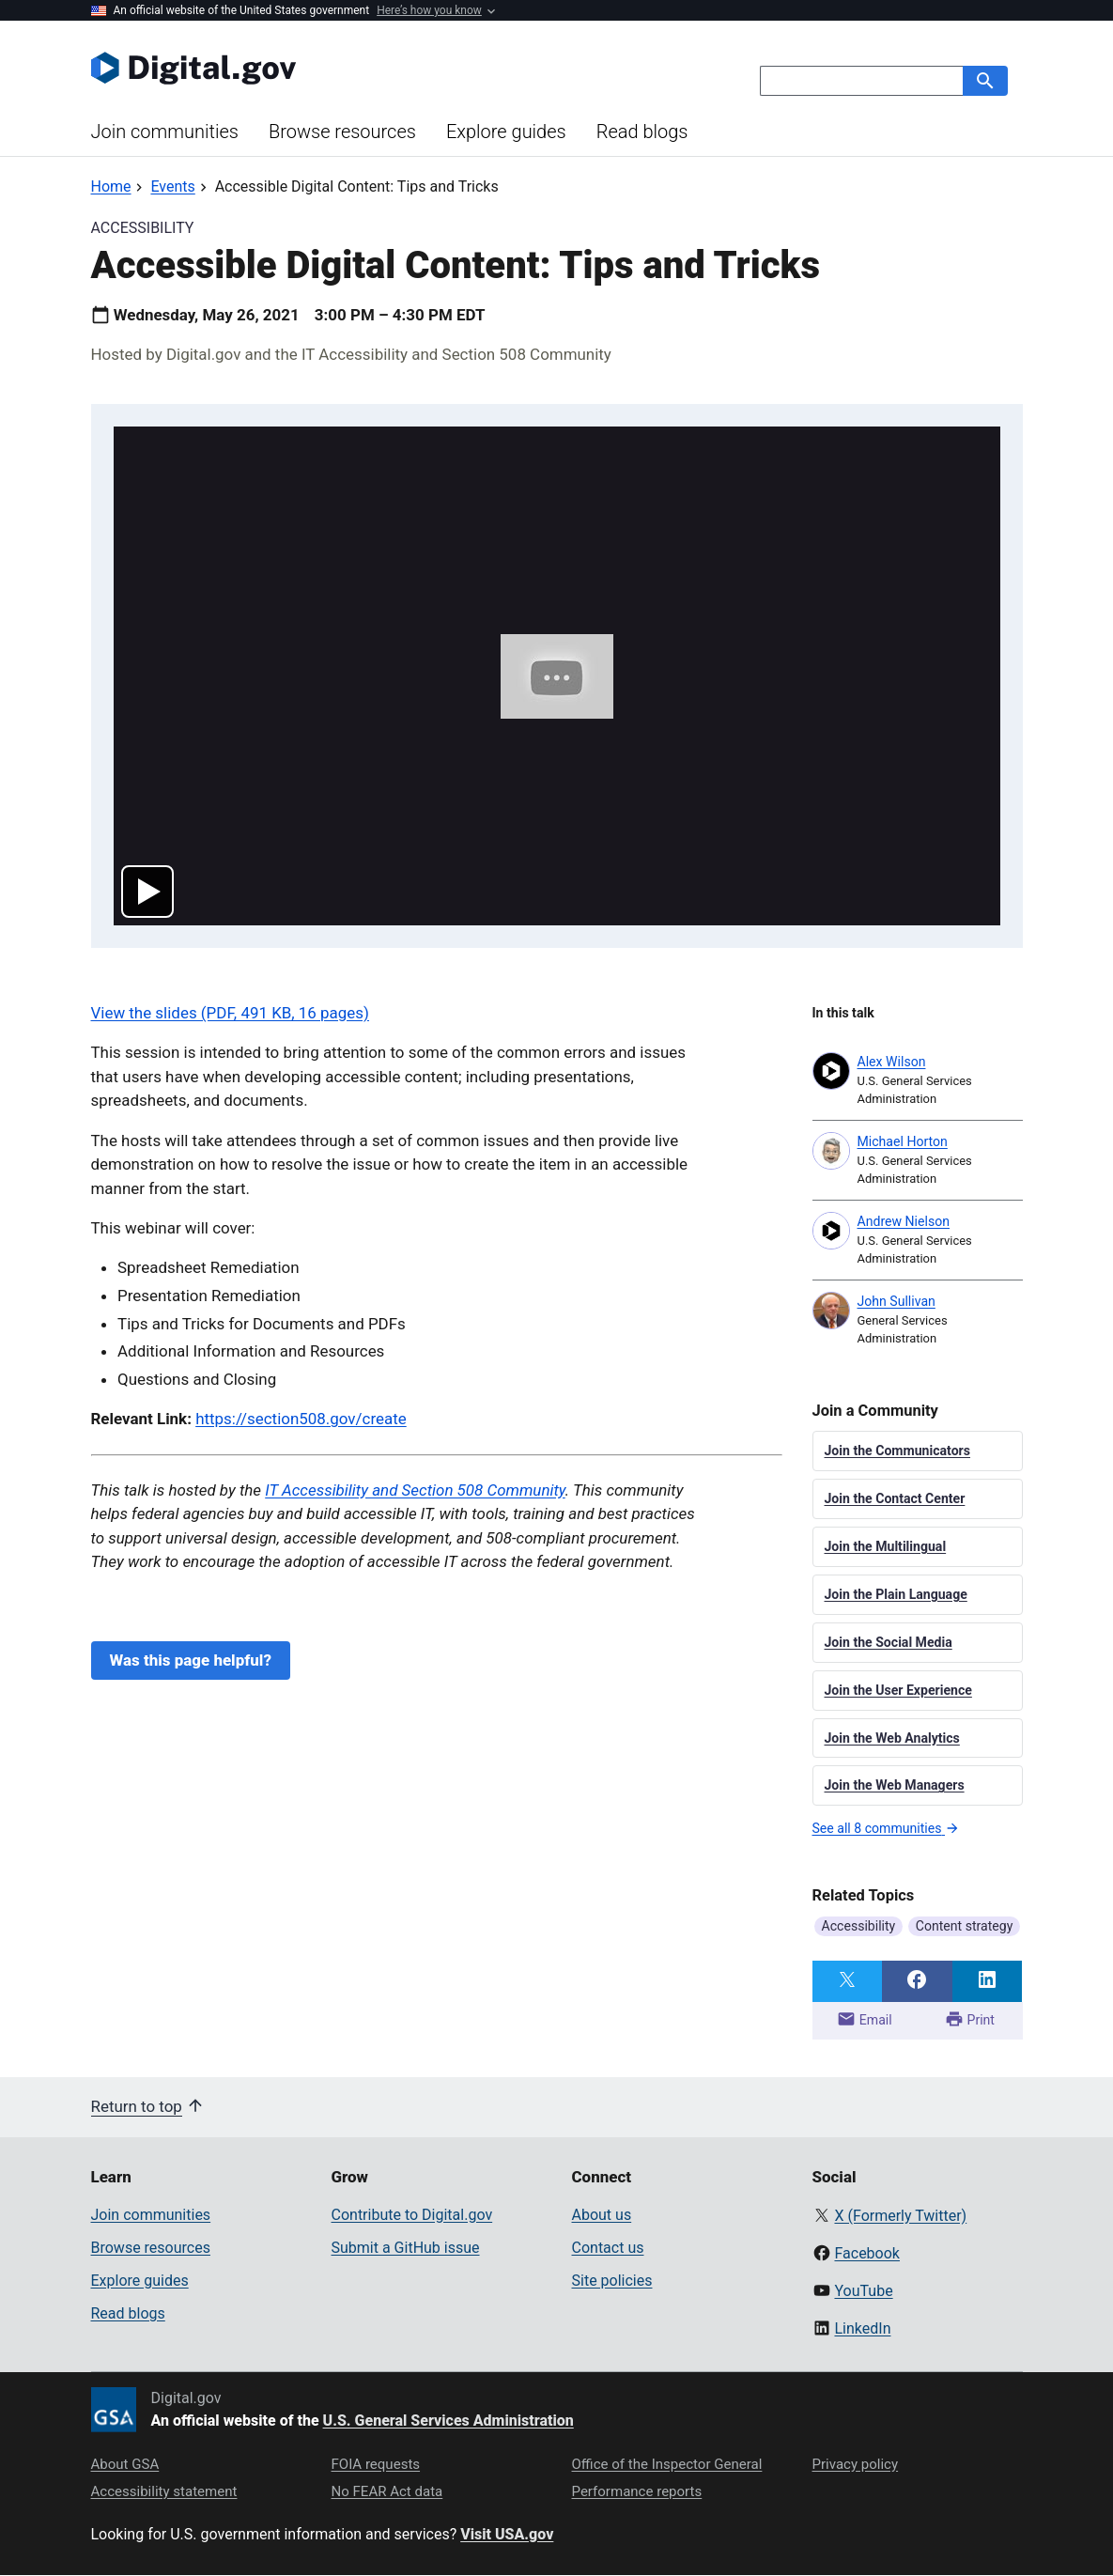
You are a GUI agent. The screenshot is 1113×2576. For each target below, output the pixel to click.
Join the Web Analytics (892, 1738)
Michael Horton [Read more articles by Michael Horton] (903, 1141)
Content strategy (964, 1925)
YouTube (863, 2291)
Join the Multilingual (886, 1546)
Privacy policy (855, 2464)
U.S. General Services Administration (448, 2420)
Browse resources (342, 131)
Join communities (165, 131)
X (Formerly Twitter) (900, 2216)
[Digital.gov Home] (324, 68)
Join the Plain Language (896, 1594)
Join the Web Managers (895, 1784)
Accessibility (859, 1925)
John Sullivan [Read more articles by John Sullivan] (896, 1301)
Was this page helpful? (190, 1660)
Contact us (608, 2248)
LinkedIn (862, 2328)
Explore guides (506, 131)
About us (602, 2215)
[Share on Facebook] (917, 1981)
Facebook (866, 2253)
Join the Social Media (888, 1642)
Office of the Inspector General (667, 2464)
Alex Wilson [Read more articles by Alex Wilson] (892, 1061)
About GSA (125, 2464)
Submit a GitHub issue (406, 2248)
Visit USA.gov (506, 2534)
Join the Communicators (898, 1450)
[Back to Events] (172, 186)
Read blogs (642, 131)
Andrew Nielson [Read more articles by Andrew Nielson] (904, 1221)
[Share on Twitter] (847, 1981)
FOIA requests (376, 2464)
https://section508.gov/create (301, 1418)
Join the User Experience (898, 1690)
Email (864, 2019)
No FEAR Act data (387, 2491)
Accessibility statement (164, 2491)
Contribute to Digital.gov (412, 2215)
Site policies (612, 2280)
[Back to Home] (111, 186)
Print (970, 2019)
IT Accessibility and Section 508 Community (415, 1490)
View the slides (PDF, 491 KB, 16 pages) (230, 1012)
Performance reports (637, 2491)
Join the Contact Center (895, 1498)
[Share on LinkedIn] (987, 1981)
